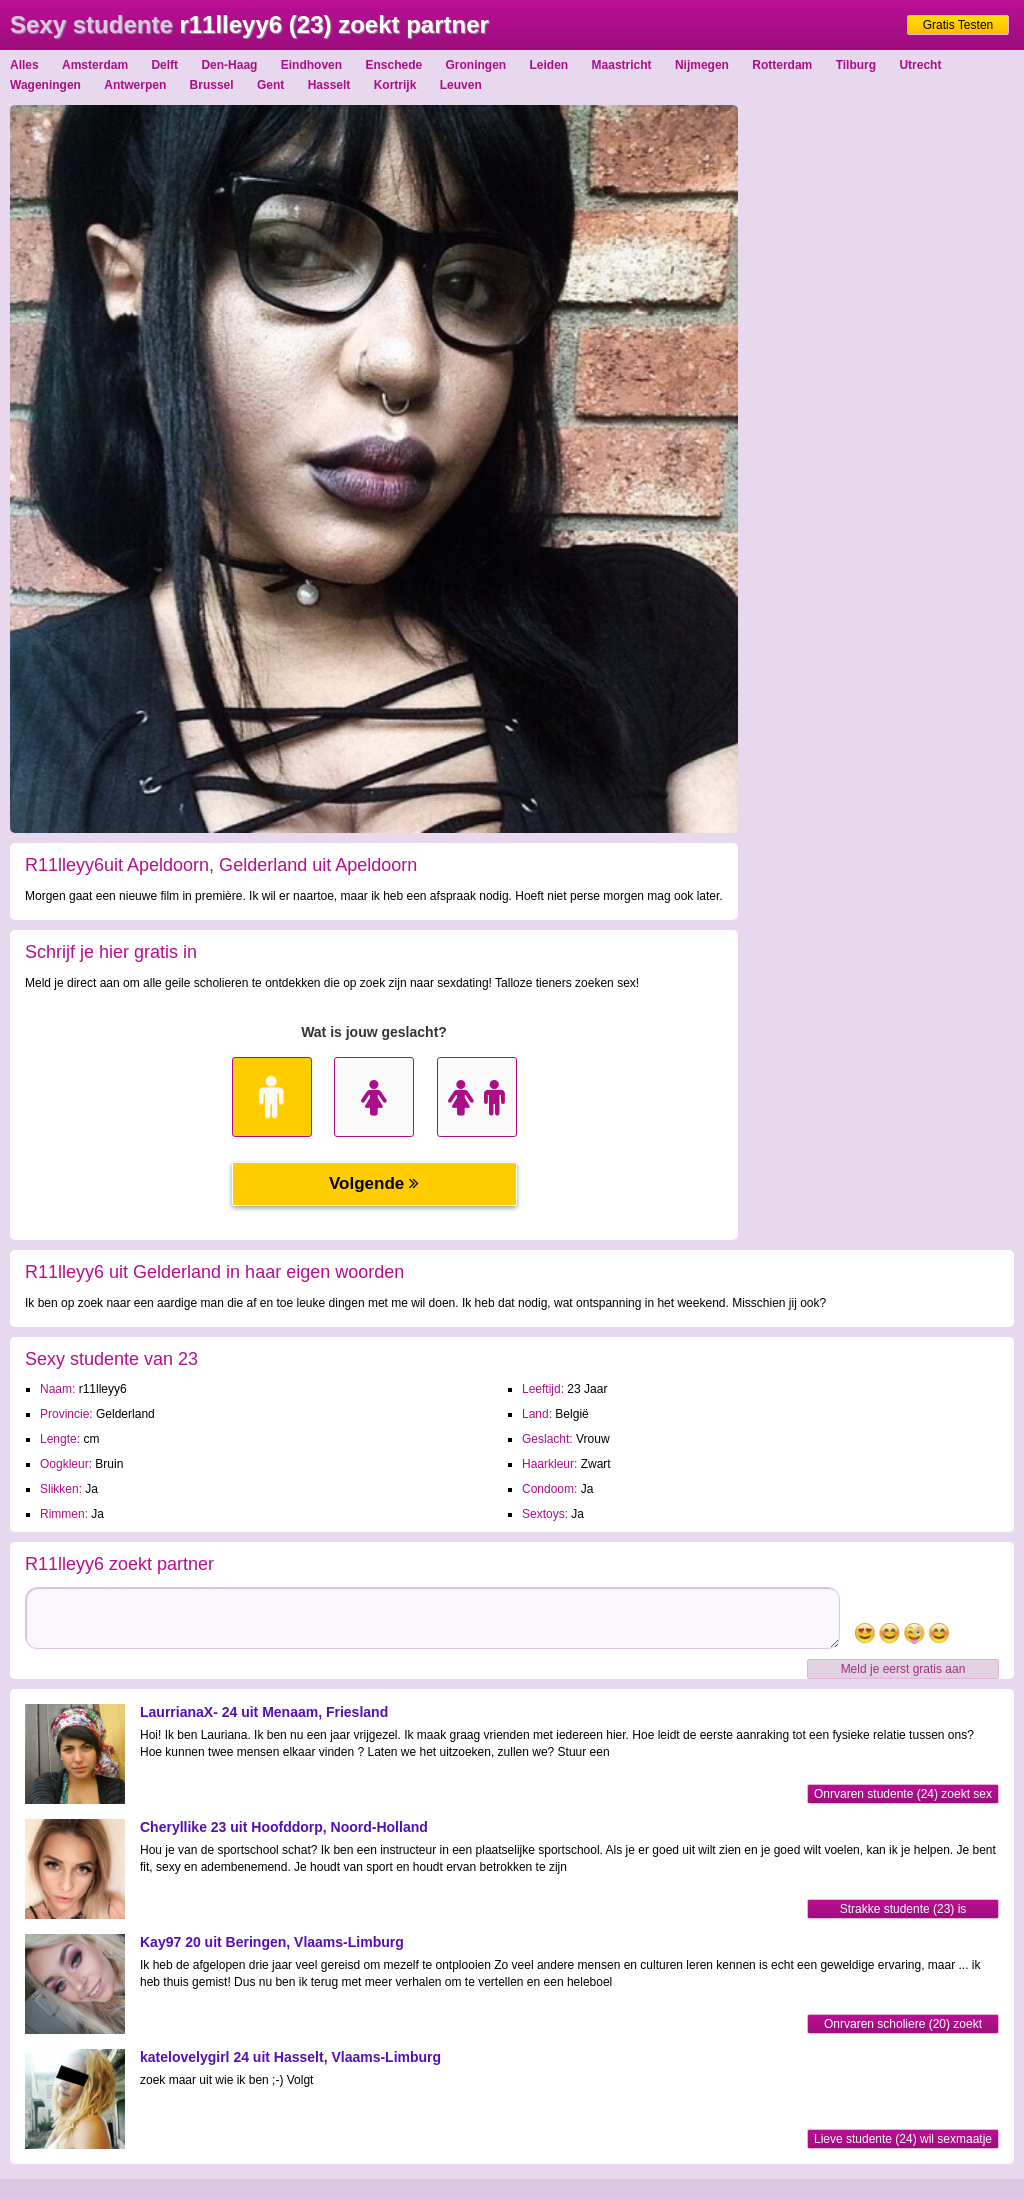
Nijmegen (702, 65)
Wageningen (45, 85)
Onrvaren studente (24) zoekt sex (903, 1794)
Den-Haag (229, 65)
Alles (24, 65)
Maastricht (622, 65)
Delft (164, 65)
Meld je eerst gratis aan (903, 1669)
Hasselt (329, 85)
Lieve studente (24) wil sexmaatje (903, 2139)
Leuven (461, 85)
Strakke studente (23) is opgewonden (903, 1910)
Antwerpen (135, 85)
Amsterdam (95, 65)
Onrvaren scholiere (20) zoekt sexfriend (903, 2025)
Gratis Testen (958, 25)
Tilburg (856, 65)
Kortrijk (395, 85)
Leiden (549, 65)
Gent (270, 85)
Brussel (212, 85)
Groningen (476, 65)
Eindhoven (311, 65)
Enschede (393, 65)
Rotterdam (782, 65)
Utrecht (920, 65)
